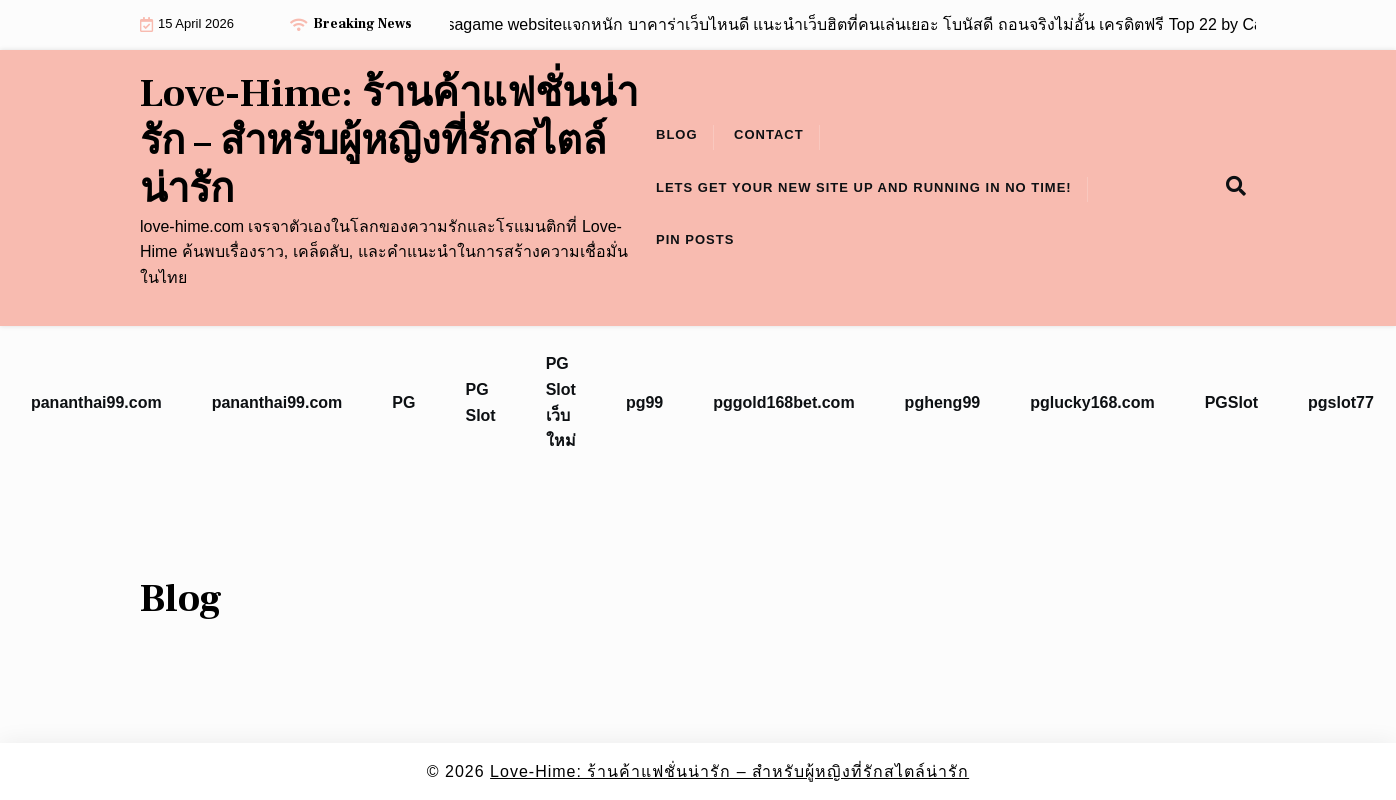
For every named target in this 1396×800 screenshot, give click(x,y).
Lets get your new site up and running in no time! (864, 187)
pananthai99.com (96, 402)
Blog (677, 134)
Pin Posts (695, 239)
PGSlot (1231, 402)
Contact (769, 134)
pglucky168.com (1092, 402)
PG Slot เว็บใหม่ (561, 402)
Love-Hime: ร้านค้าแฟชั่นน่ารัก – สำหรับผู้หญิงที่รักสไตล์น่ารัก (389, 142)
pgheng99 (943, 402)
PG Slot (480, 402)
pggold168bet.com (783, 402)
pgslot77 (1341, 402)
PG (403, 402)
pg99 (644, 402)
